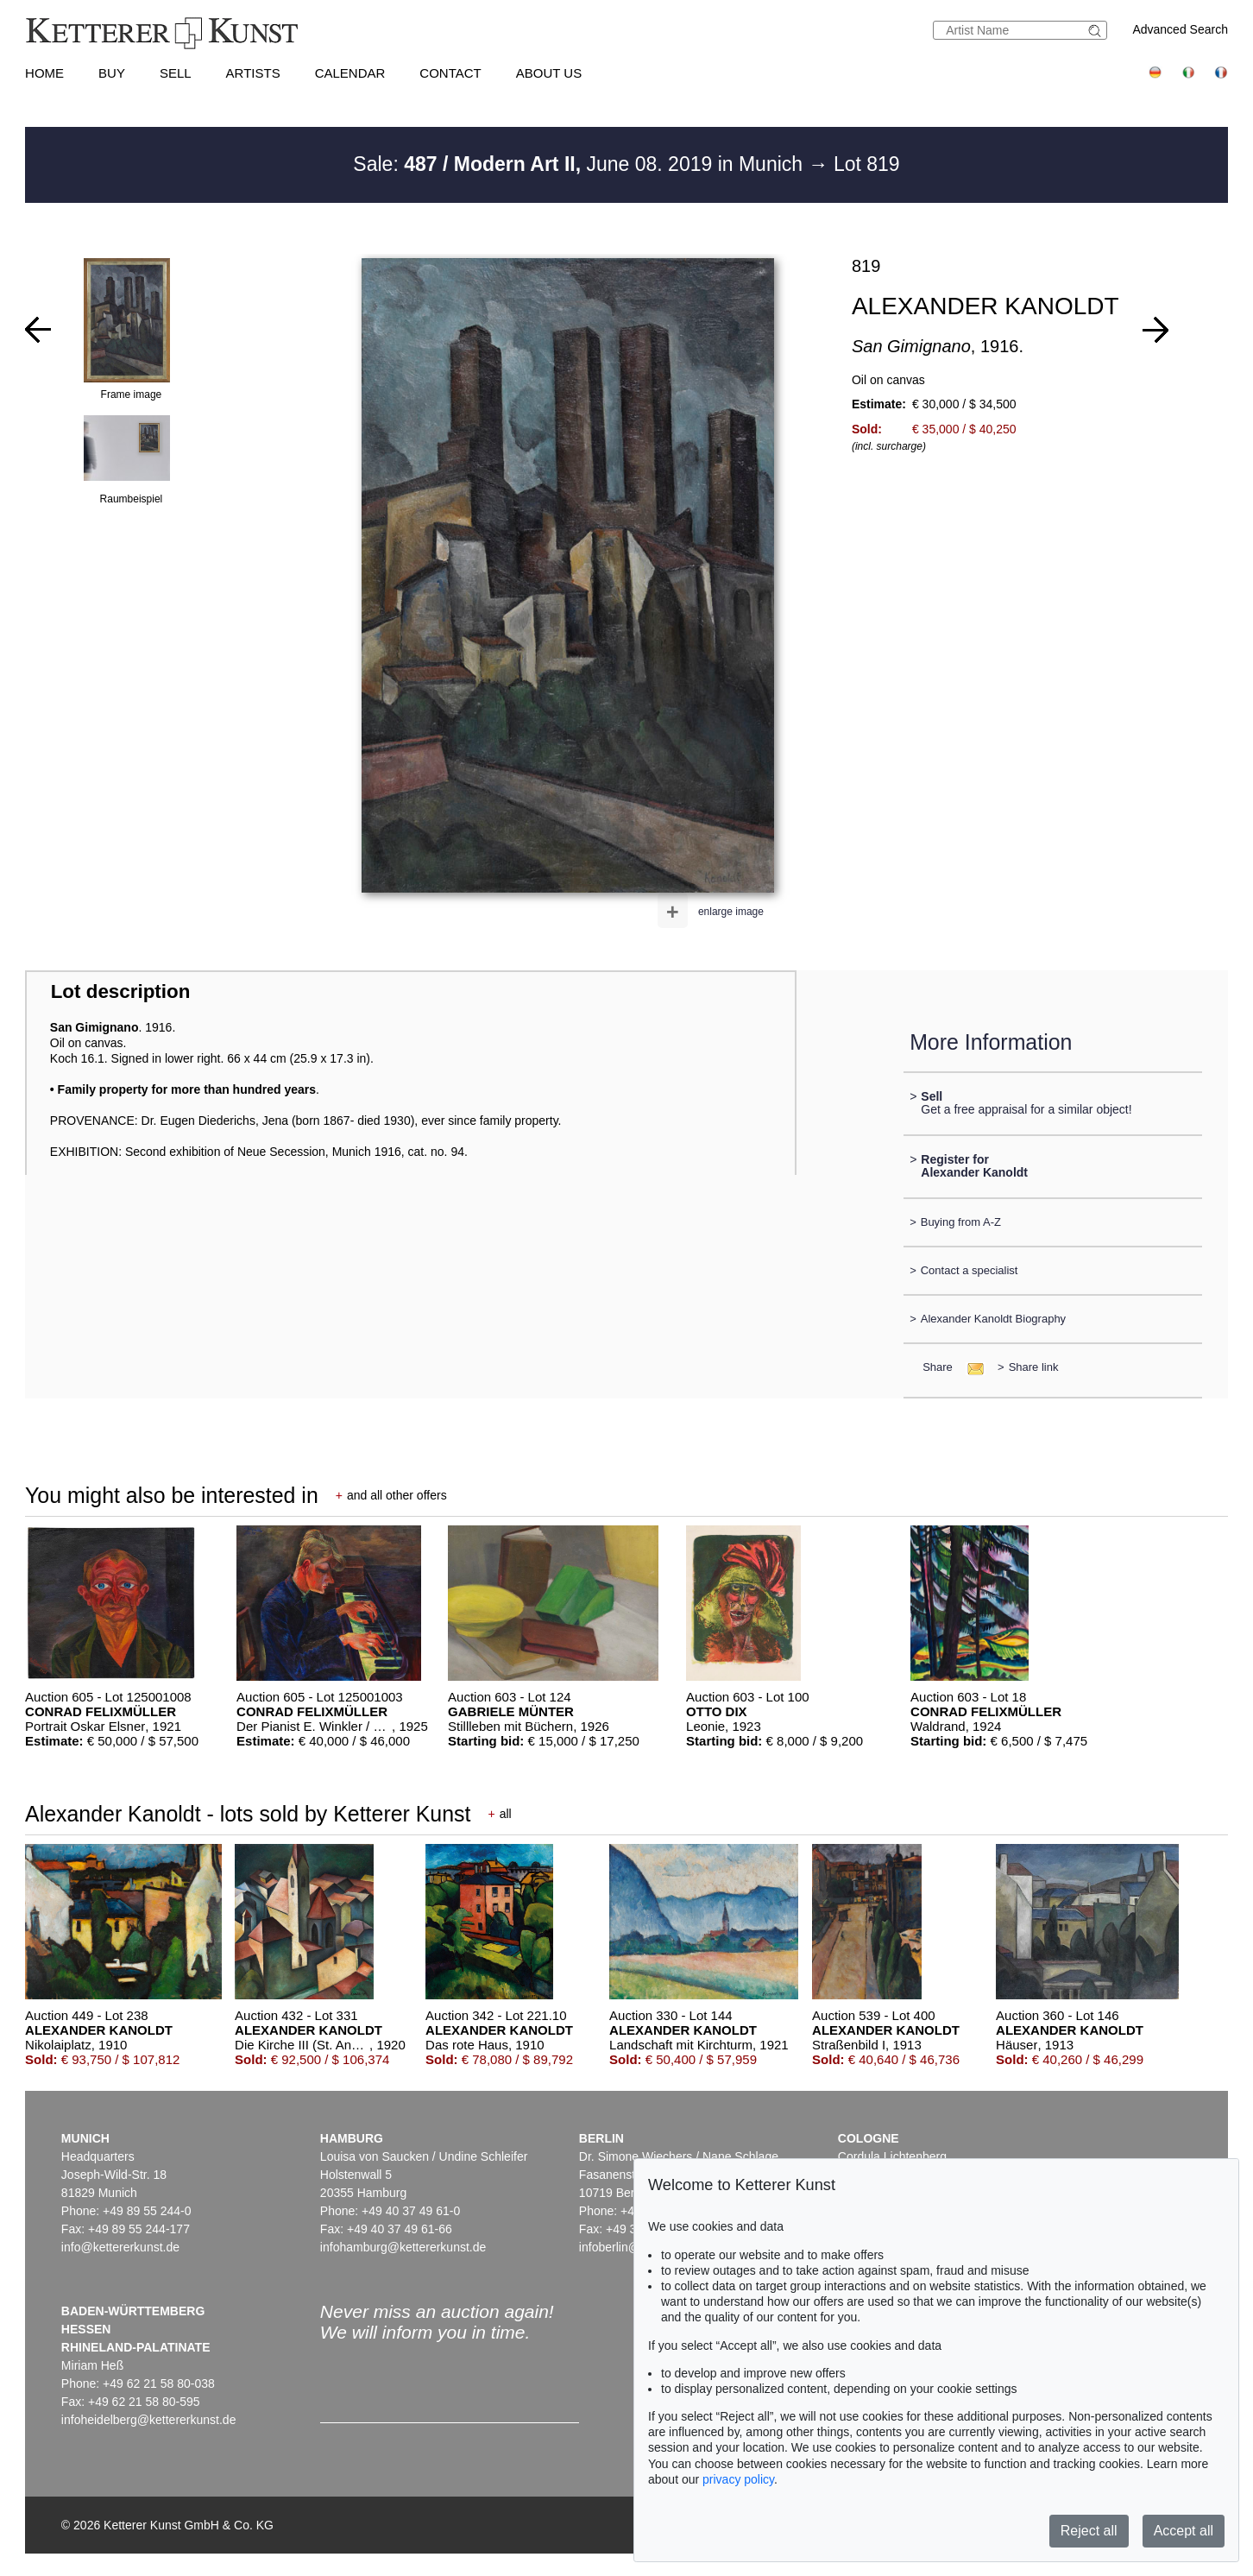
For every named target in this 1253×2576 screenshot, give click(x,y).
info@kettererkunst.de (120, 2247)
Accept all (1183, 2530)
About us (549, 73)
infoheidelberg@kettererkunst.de (148, 2420)
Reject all (1089, 2530)
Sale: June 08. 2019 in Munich (580, 164)
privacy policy (738, 2479)
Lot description (121, 991)
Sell (176, 73)
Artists (253, 73)
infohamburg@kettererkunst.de (403, 2247)
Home (44, 73)
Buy (111, 73)
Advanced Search (1180, 29)
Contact (450, 73)
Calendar (350, 73)
